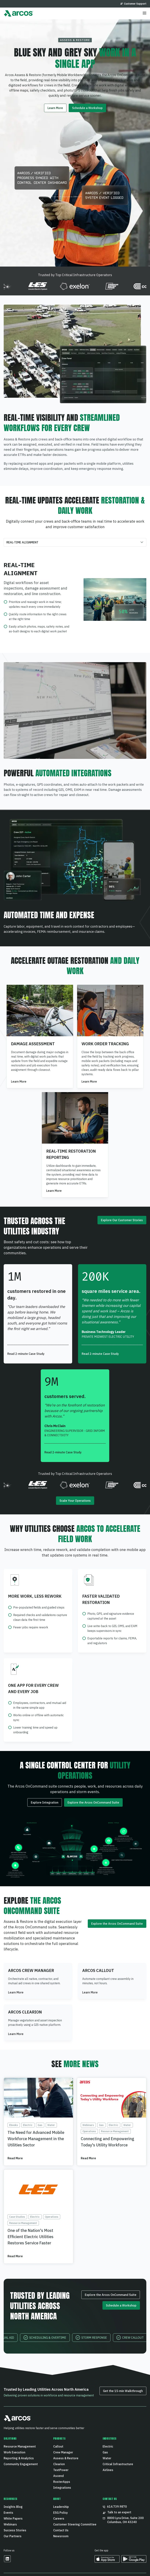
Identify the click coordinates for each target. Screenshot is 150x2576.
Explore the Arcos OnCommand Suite (93, 1820)
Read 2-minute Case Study (25, 1354)
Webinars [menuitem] (10, 2524)
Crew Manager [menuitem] (63, 2452)
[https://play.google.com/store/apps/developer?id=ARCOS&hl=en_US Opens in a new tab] (133, 2561)
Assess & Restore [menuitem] (65, 2458)
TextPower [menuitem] (60, 2470)
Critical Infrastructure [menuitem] (118, 2464)
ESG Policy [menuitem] (60, 2512)
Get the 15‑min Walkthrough (123, 2391)
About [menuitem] (57, 2499)
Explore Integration (44, 1820)
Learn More (55, 108)
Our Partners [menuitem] (12, 2536)
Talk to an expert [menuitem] (117, 2512)
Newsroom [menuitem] (60, 2536)
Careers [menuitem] (58, 2518)
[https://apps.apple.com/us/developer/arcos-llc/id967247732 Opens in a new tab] (107, 2561)
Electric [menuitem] (108, 2446)
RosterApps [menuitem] (61, 2482)
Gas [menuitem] (105, 2452)
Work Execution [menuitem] (14, 2452)
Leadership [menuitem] (61, 2507)
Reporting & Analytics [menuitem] (19, 2458)
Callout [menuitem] (58, 2446)
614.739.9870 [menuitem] (115, 2506)
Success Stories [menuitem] (15, 2530)
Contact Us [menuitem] (60, 2530)
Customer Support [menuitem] (133, 3)
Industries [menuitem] (110, 2439)
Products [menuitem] (59, 2439)
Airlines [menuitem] (108, 2470)
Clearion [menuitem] (59, 2464)
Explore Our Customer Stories (122, 1220)
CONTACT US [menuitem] (110, 2499)
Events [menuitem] (8, 2512)
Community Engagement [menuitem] (21, 2464)
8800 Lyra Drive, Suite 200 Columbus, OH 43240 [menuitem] (123, 2520)
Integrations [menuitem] (62, 2487)
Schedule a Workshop (87, 108)
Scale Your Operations (75, 1518)
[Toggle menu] (144, 13)
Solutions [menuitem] (10, 2439)
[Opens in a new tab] (7, 2561)
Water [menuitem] (107, 2458)
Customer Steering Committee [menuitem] (74, 2524)
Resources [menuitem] (10, 2499)
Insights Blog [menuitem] (13, 2507)
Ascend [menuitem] (58, 2476)
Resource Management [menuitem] (20, 2446)
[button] (17, 2419)
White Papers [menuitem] (13, 2518)
